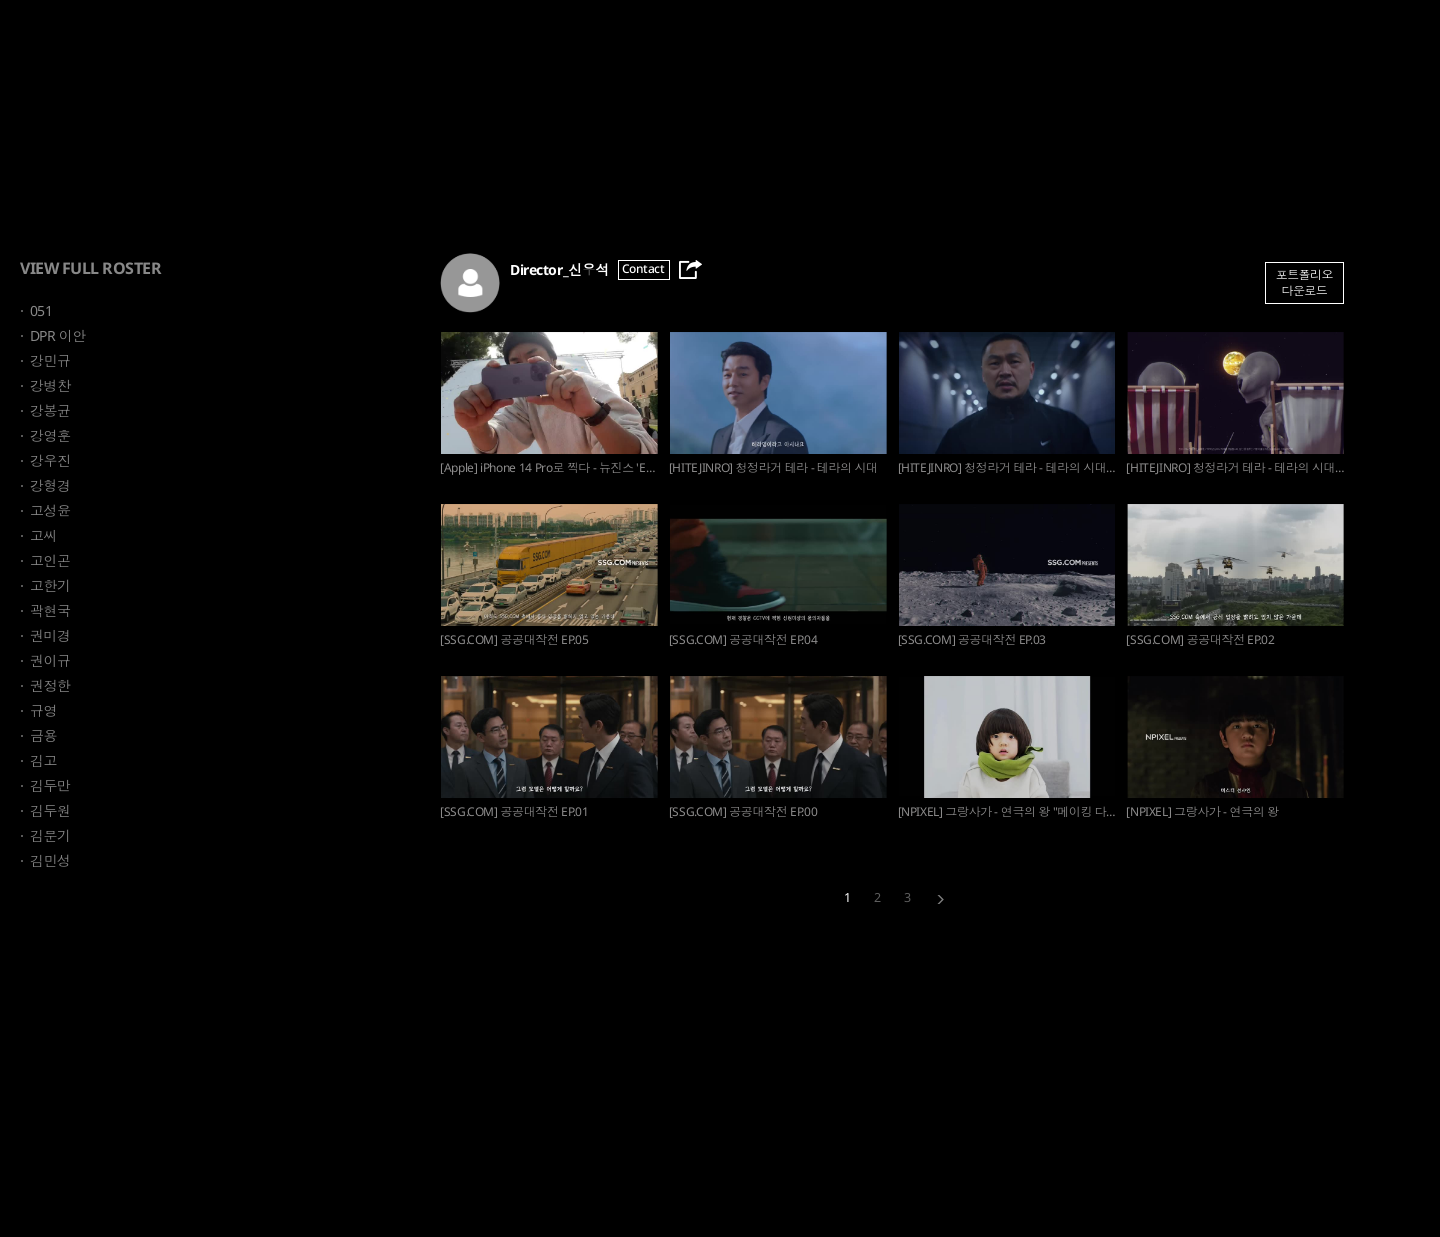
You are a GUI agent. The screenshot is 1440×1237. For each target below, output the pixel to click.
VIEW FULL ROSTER (90, 268)
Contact (643, 268)
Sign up (1398, 39)
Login (1331, 39)
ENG (1273, 39)
